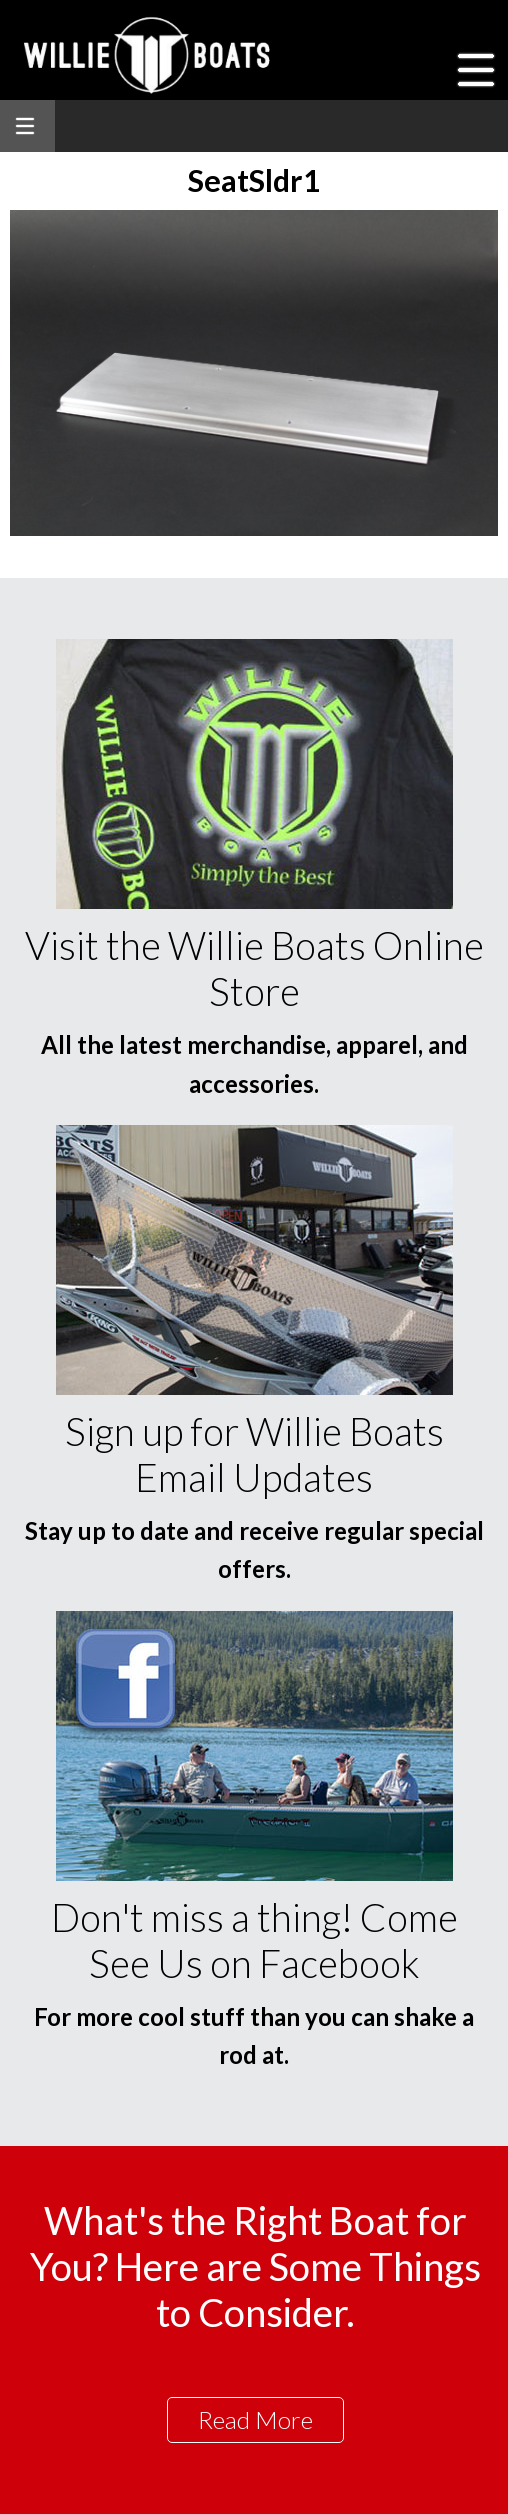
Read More (255, 2419)
